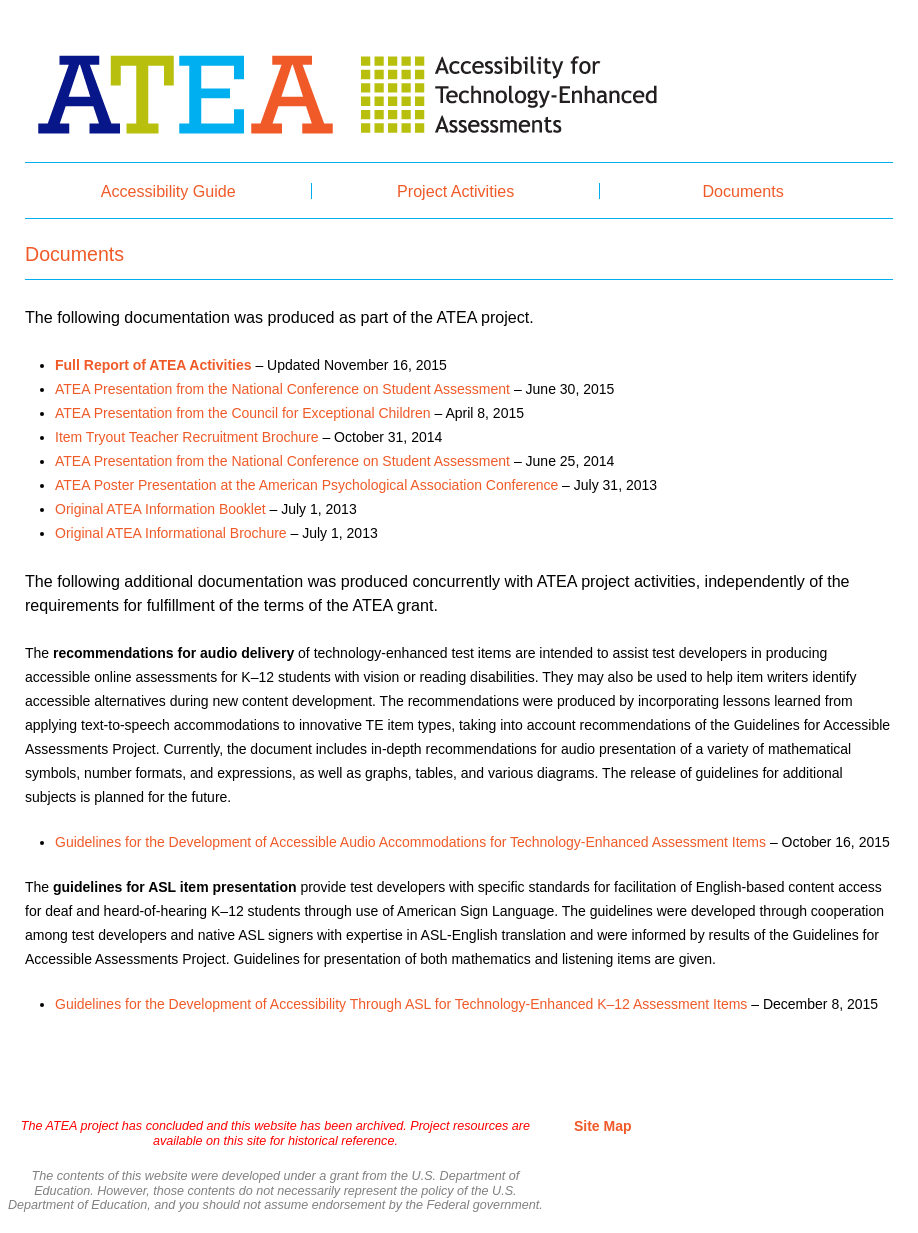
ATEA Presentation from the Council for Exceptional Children (243, 413)
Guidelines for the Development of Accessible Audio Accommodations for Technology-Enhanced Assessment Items (410, 842)
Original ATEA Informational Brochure (171, 533)
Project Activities (455, 191)
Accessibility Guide (168, 191)
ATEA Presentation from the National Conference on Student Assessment (282, 389)
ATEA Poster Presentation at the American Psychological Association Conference (306, 485)
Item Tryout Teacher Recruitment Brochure (187, 437)
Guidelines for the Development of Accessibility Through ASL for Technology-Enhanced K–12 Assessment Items (401, 1004)
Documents (742, 191)
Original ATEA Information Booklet (160, 509)
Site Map (603, 1126)
